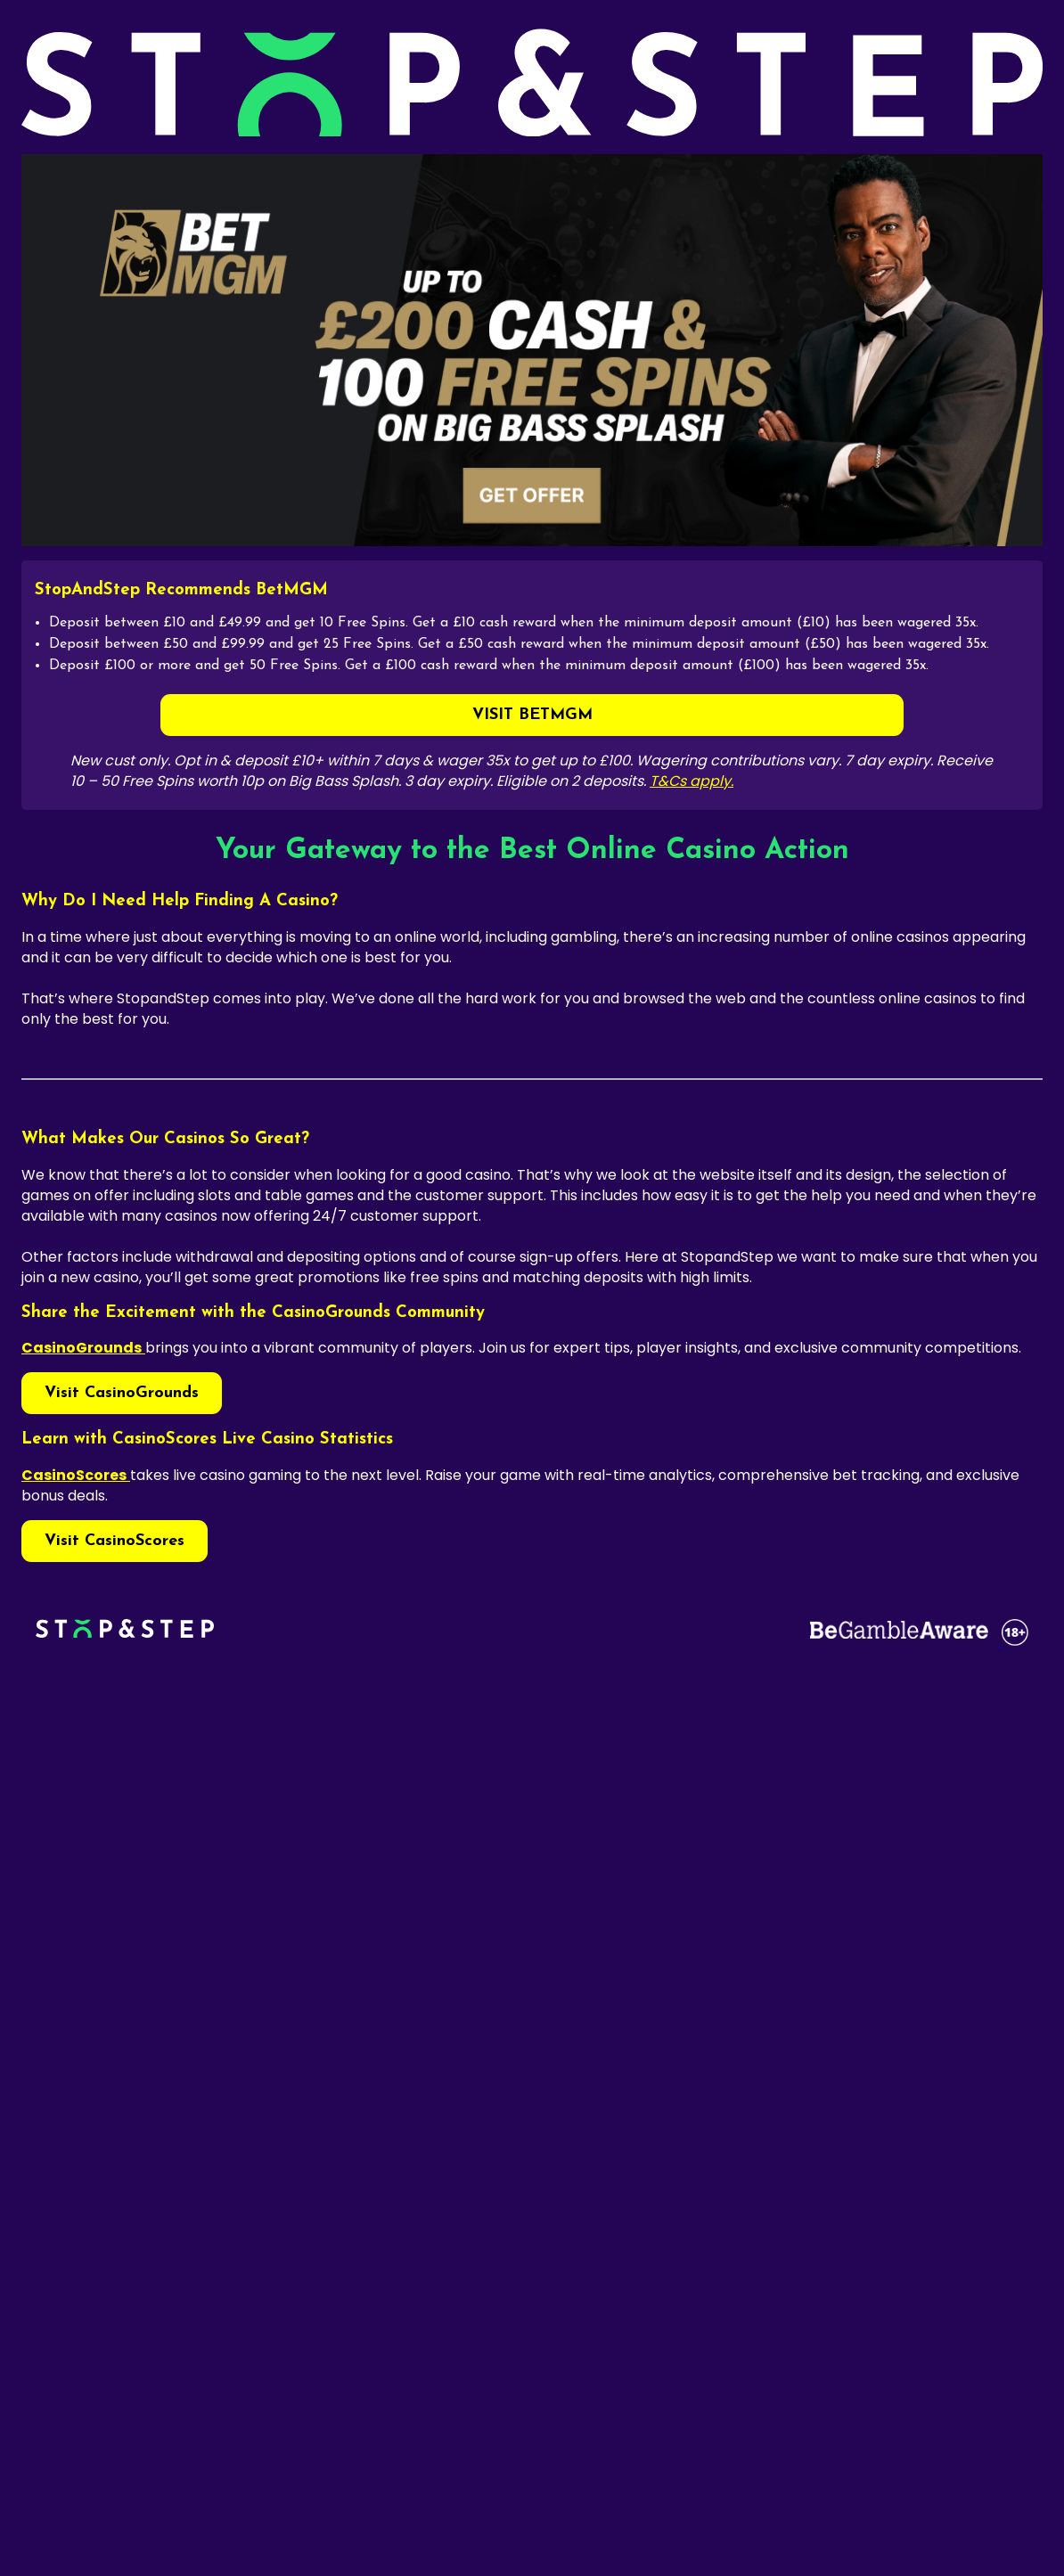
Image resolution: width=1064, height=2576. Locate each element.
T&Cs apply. (691, 781)
